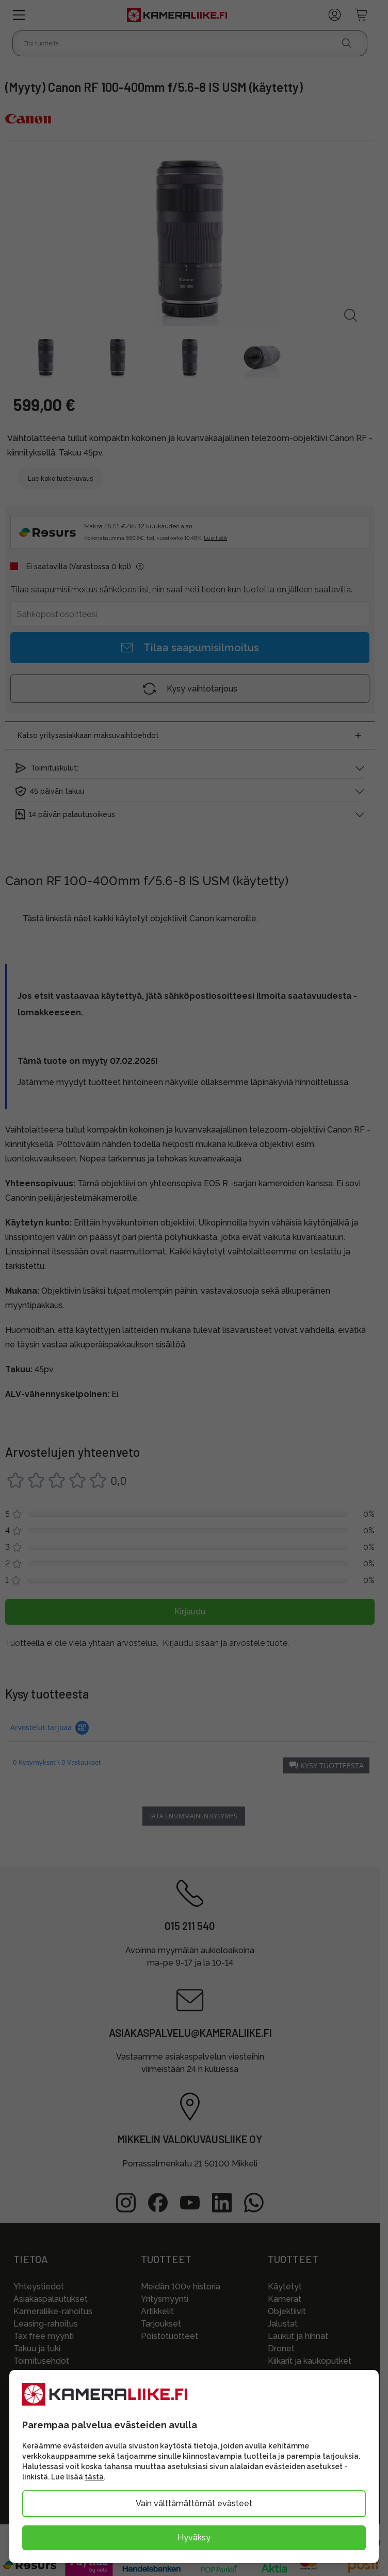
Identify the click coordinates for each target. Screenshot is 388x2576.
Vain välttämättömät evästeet (194, 2503)
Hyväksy (194, 2537)
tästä (94, 2477)
